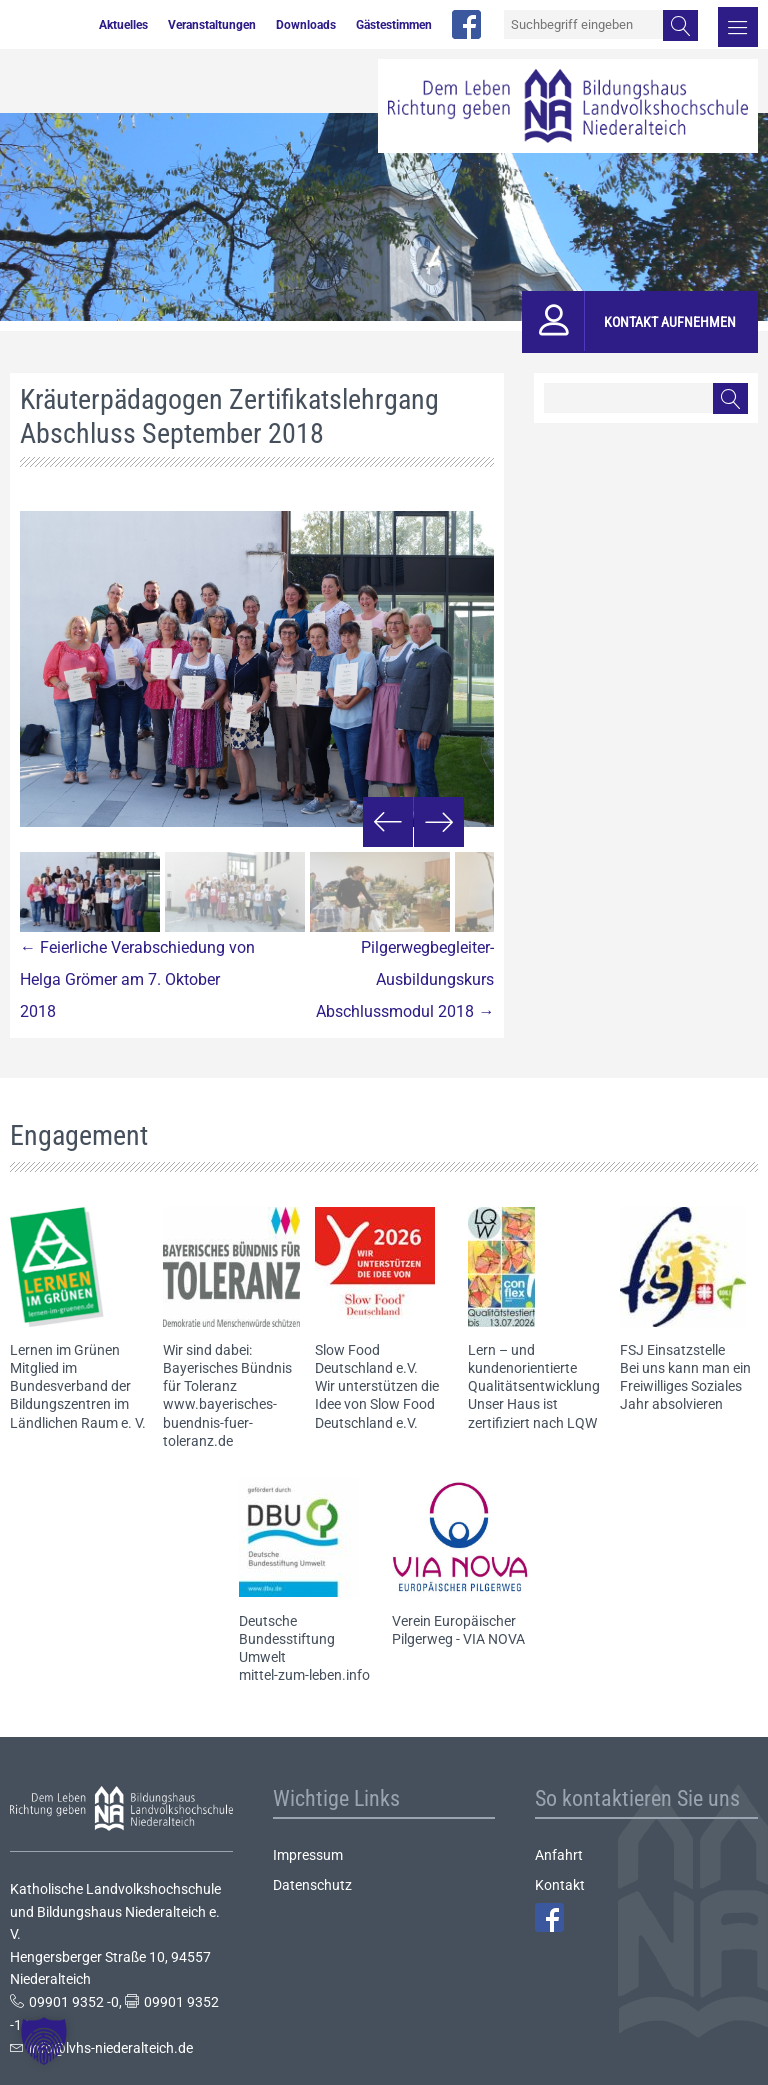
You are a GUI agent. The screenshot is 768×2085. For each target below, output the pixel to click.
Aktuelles (123, 25)
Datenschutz (312, 1885)
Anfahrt (559, 1855)
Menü (738, 27)
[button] (44, 2041)
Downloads (306, 25)
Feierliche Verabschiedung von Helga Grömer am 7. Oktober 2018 (137, 979)
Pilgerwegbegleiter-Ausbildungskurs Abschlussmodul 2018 (405, 979)
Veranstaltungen (212, 25)
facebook (466, 24)
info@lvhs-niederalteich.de (111, 2048)
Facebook (549, 1917)
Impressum (308, 1855)
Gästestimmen (394, 25)
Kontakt (560, 1885)
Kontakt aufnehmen (670, 322)
